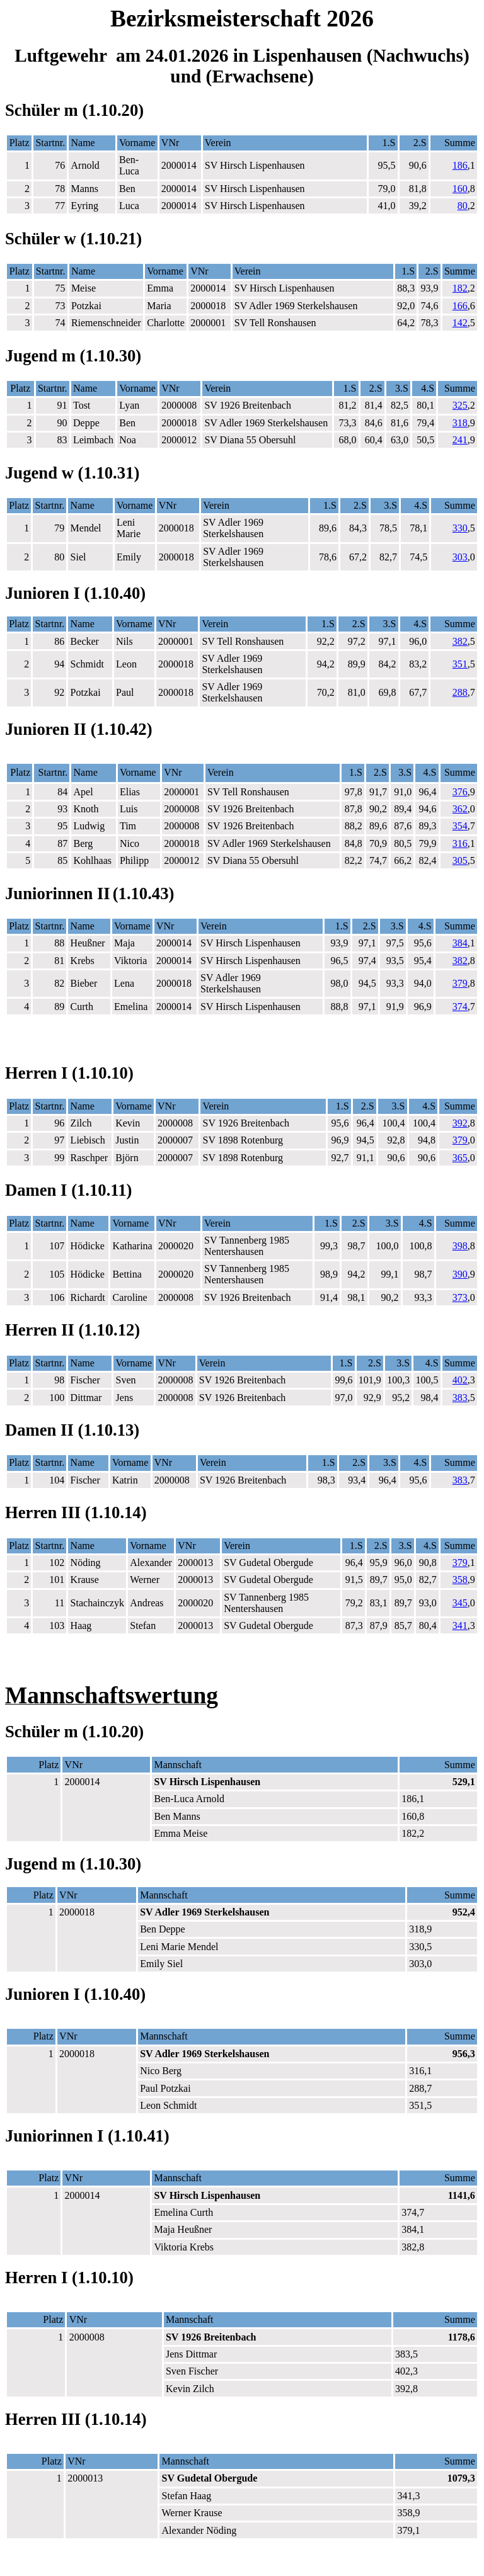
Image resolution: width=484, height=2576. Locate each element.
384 (460, 943)
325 (460, 405)
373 (460, 1297)
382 (460, 641)
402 (460, 1380)
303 (460, 557)
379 (460, 983)
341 (460, 1625)
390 (460, 1274)
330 (460, 528)
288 (460, 692)
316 (460, 843)
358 (460, 1579)
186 (460, 165)
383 (460, 1397)
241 (460, 439)
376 (460, 791)
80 (463, 205)
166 (460, 305)
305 (460, 860)
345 (460, 1602)
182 (460, 288)
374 (460, 1006)
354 (460, 825)
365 (460, 1157)
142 (460, 322)
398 (460, 1245)
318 (460, 422)
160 (460, 188)
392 (460, 1123)
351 (460, 664)
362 (460, 808)
